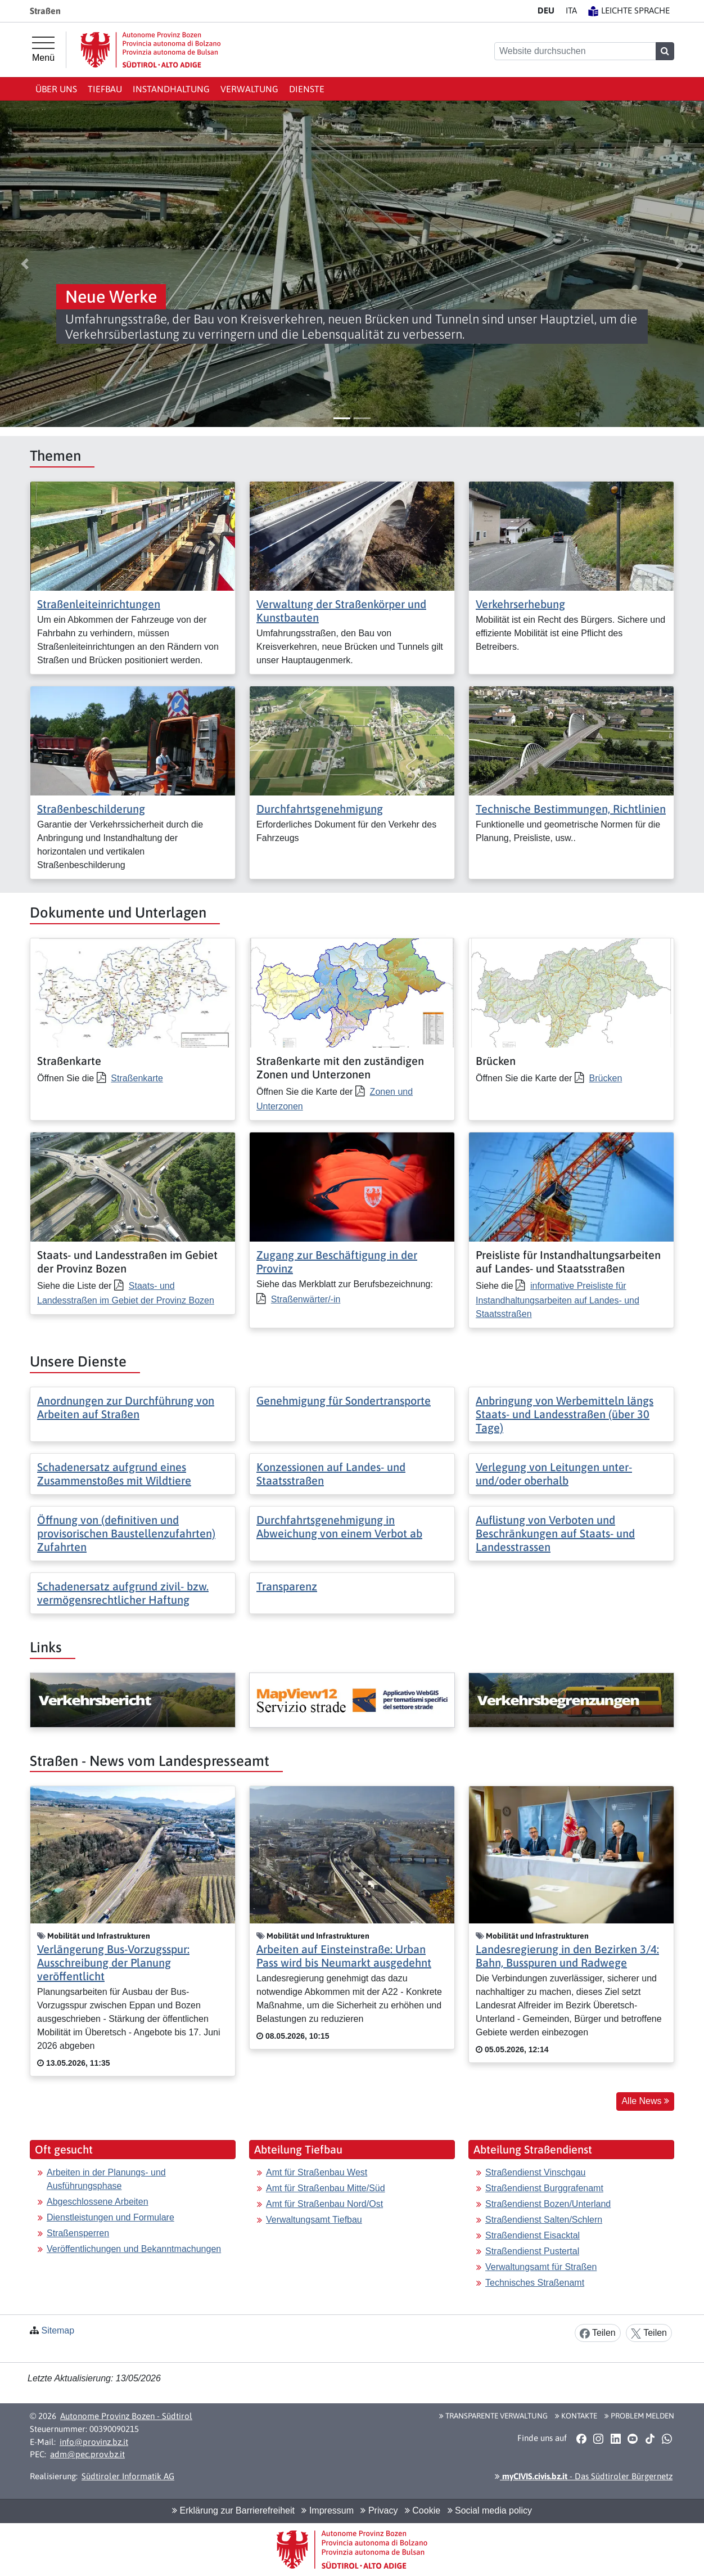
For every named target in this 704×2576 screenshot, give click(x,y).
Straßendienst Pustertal (532, 2251)
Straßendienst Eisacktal (532, 2235)
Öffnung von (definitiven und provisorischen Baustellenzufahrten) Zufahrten (126, 1533)
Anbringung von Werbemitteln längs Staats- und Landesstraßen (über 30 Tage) (564, 1414)
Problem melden (639, 2415)
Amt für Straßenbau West (316, 2172)
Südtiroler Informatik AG (128, 2476)
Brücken (605, 1078)
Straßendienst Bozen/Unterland (548, 2204)
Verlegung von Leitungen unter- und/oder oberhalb (554, 1473)
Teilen (598, 2333)
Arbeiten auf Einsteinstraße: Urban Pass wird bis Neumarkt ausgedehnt (343, 1956)
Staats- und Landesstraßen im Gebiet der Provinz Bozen (125, 1293)
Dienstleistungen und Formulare (110, 2217)
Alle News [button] (645, 2101)
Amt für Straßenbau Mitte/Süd (325, 2188)
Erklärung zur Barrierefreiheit (233, 2510)
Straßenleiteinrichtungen (98, 603)
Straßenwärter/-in (306, 1299)
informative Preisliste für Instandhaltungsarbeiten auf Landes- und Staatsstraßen (557, 1300)
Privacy (379, 2510)
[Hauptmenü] (43, 49)
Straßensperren (78, 2233)
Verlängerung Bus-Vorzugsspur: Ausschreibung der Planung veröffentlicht (113, 1962)
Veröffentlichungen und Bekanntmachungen (134, 2249)
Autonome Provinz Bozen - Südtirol (126, 2416)
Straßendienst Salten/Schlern (543, 2219)
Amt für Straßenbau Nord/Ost (324, 2204)
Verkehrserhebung (520, 603)
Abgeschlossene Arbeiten (97, 2201)
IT (571, 10)
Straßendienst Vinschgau (535, 2172)
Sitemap (57, 2330)
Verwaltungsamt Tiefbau (314, 2219)
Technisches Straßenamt (534, 2282)
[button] (24, 264)
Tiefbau (105, 89)
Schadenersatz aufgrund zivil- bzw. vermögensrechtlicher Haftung (123, 1593)
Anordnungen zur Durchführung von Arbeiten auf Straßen (125, 1407)
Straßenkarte (137, 1078)
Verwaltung (249, 89)
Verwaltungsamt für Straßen (541, 2267)
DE (546, 10)
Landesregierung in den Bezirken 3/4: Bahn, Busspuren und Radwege (567, 1956)
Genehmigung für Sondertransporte (343, 1400)
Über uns (56, 89)
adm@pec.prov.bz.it (87, 2454)
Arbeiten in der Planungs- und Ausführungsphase (106, 2179)
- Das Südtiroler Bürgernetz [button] (584, 2476)
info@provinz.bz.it (94, 2442)
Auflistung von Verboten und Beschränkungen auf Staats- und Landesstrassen (555, 1533)
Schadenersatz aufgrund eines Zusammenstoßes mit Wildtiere (114, 1473)
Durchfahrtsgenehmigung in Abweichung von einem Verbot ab (339, 1526)
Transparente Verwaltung (493, 2415)
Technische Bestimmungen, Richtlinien (571, 808)
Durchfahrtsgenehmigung (319, 808)
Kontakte (576, 2415)
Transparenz (286, 1586)
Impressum (327, 2510)
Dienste (306, 89)
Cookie (422, 2510)
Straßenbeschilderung (91, 808)
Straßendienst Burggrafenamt (544, 2188)
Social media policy (490, 2510)
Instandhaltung (171, 89)
